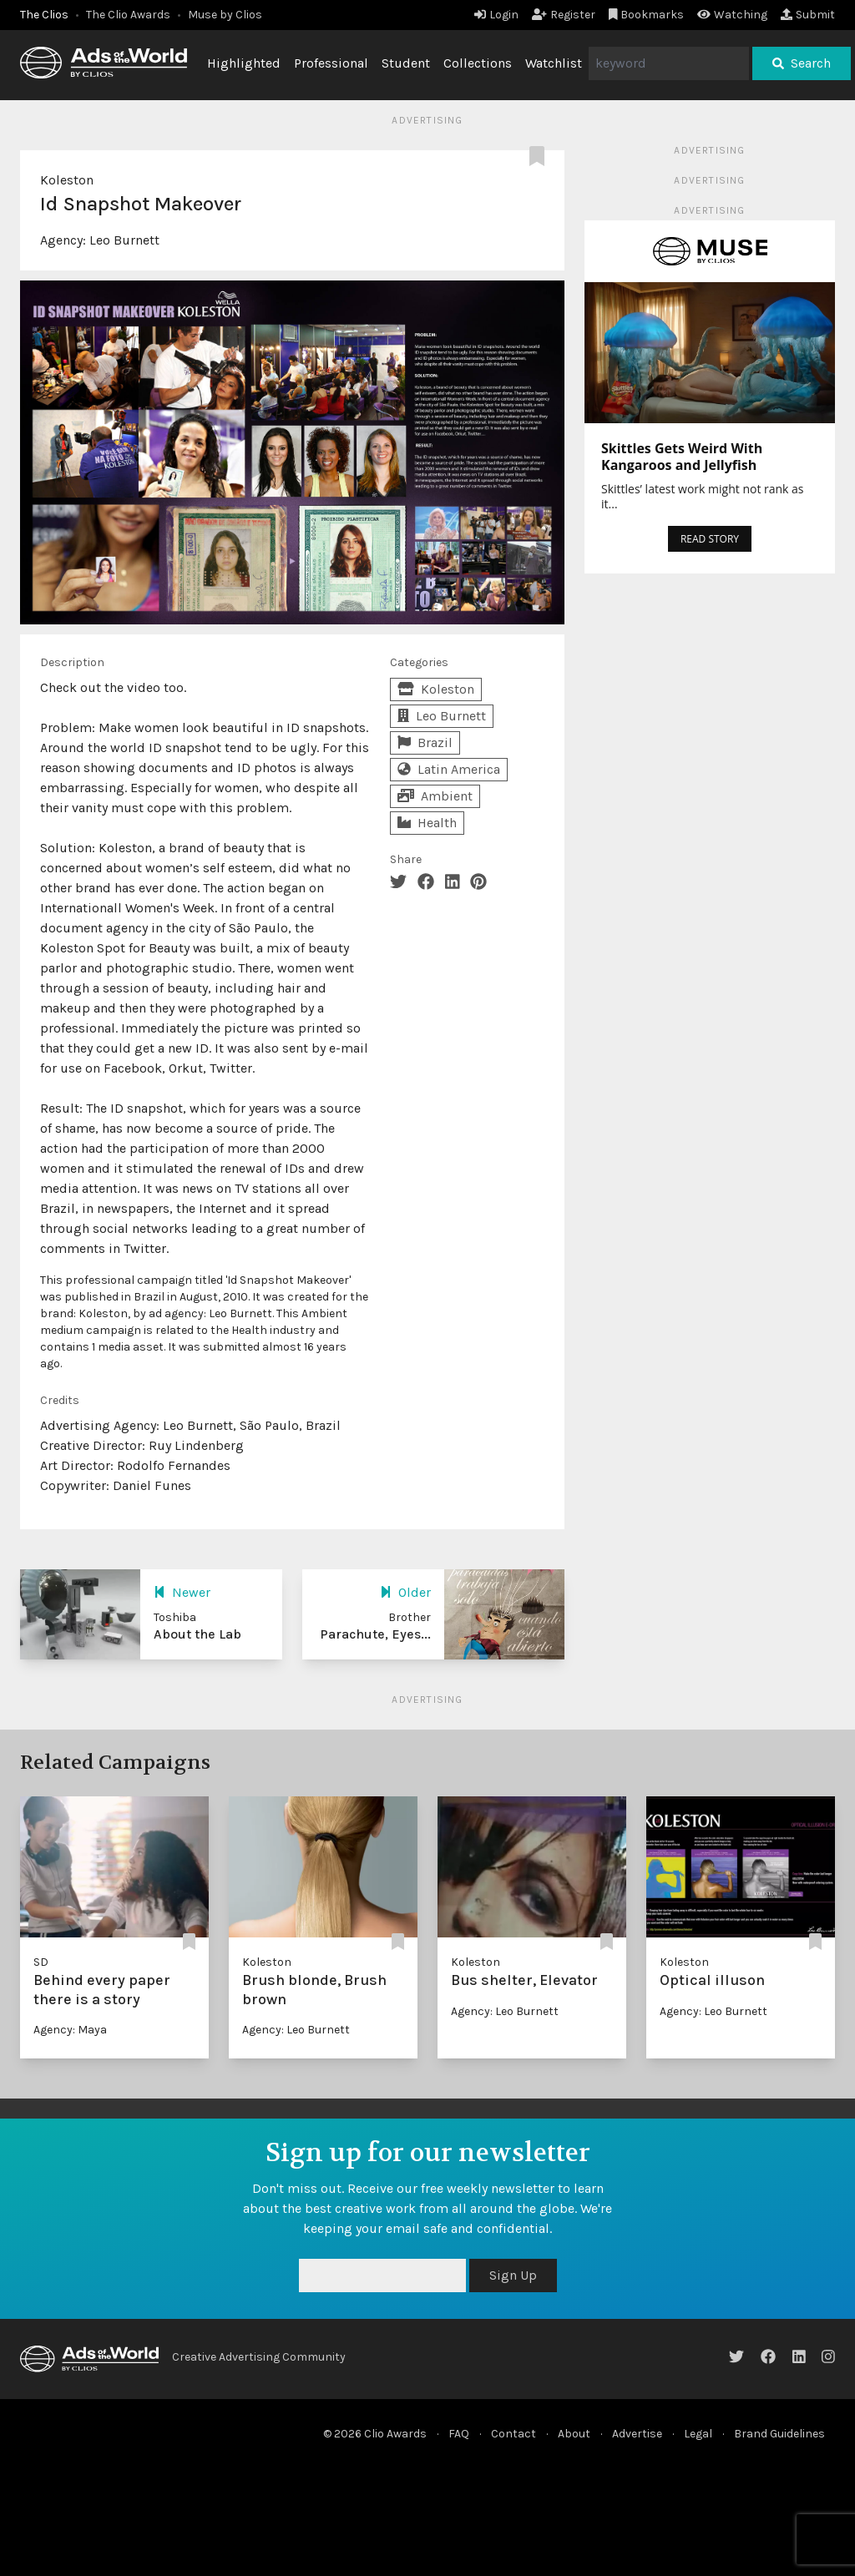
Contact (513, 2434)
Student (406, 63)
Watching (732, 15)
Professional (331, 63)
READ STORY (709, 539)
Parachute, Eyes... (375, 1634)
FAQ (458, 2434)
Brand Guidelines (779, 2434)
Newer (182, 1592)
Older (405, 1592)
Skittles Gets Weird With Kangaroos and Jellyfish (681, 456)
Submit (808, 15)
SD (40, 1962)
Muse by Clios (225, 15)
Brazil (425, 742)
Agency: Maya (70, 2030)
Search (801, 63)
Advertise (637, 2434)
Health (427, 823)
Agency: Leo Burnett (296, 2030)
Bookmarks (647, 15)
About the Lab (197, 1634)
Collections (477, 63)
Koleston (67, 180)
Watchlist (553, 63)
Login (496, 15)
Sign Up (513, 2275)
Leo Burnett (124, 240)
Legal (698, 2434)
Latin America (448, 769)
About (574, 2434)
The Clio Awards (128, 15)
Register (563, 15)
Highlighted (244, 63)
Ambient (435, 796)
